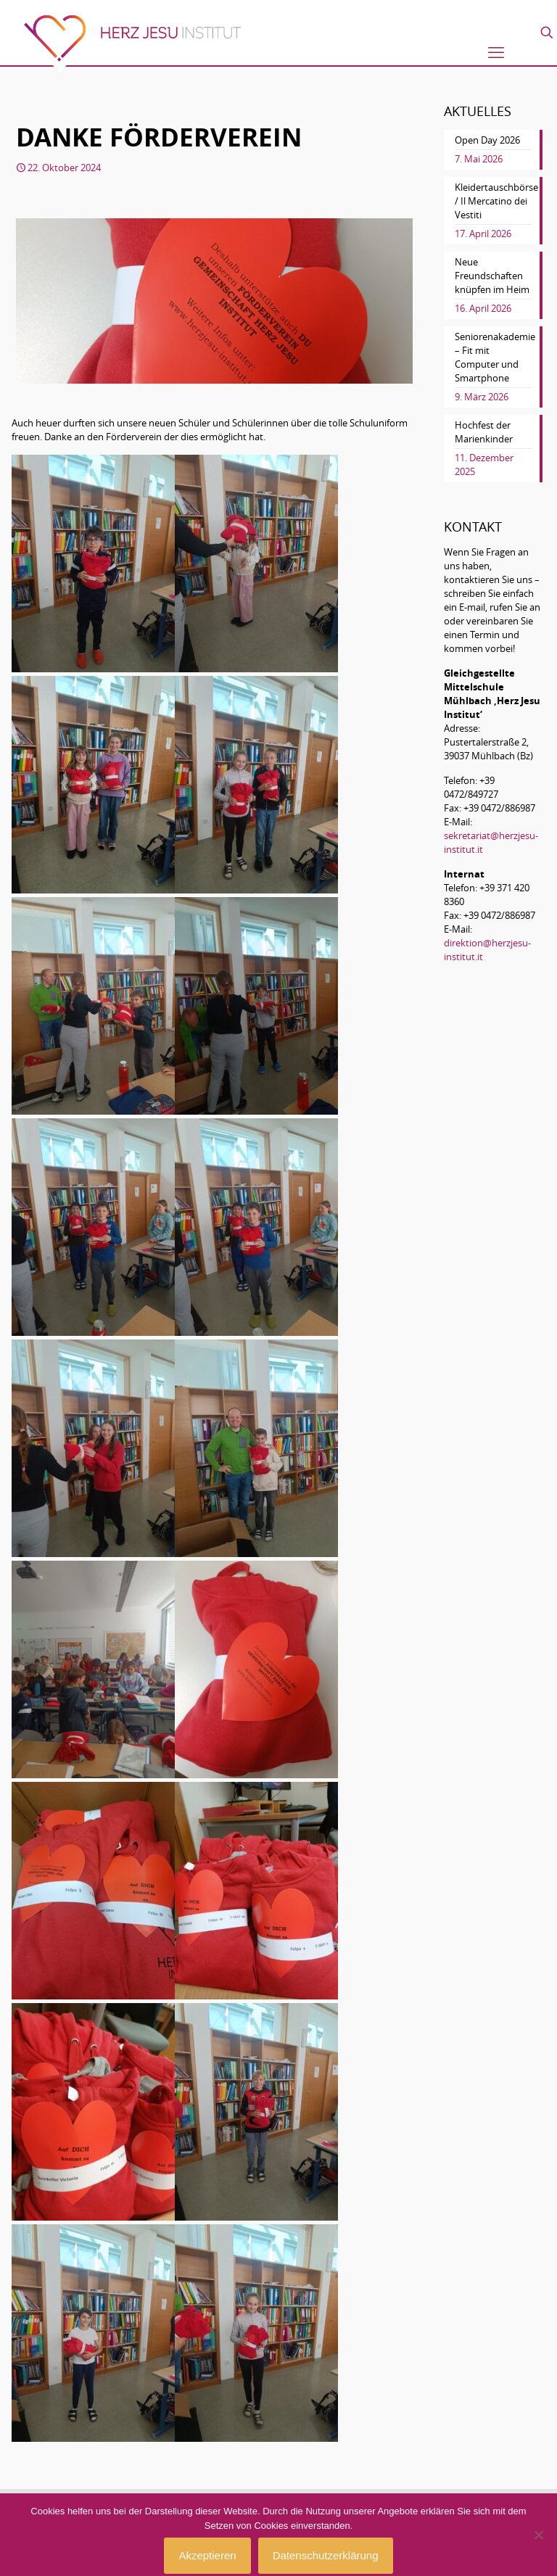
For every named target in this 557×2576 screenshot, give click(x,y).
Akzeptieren (207, 2555)
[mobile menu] (496, 52)
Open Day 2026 (487, 139)
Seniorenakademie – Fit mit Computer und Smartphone (493, 357)
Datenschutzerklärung (326, 2555)
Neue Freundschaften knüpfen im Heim (492, 275)
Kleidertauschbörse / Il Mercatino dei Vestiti (493, 201)
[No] (539, 2534)
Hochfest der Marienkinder (484, 431)
